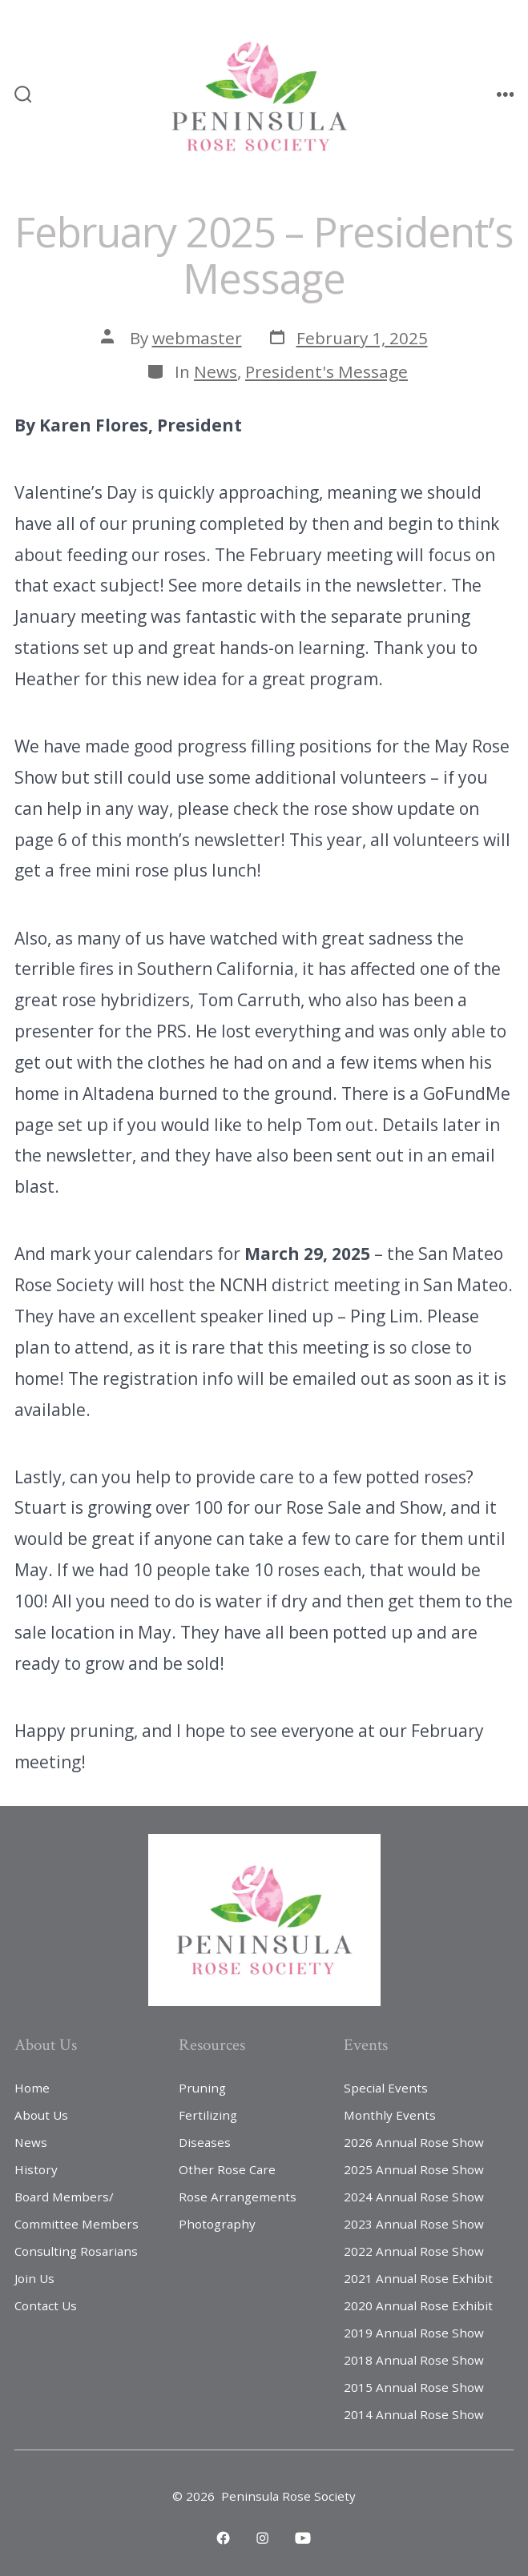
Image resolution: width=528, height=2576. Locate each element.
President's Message (326, 371)
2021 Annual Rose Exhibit (418, 2278)
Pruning (202, 2088)
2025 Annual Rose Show (414, 2169)
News (215, 371)
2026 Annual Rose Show (414, 2142)
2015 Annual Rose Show (414, 2387)
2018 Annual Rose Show (414, 2360)
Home (32, 2088)
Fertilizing (208, 2115)
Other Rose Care (227, 2169)
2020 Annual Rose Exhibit (418, 2305)
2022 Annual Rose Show (414, 2251)
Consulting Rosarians (76, 2251)
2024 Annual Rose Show (414, 2197)
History (36, 2169)
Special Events (386, 2088)
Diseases (205, 2142)
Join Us (34, 2278)
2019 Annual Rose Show (414, 2333)
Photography (217, 2224)
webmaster (197, 338)
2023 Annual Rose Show (414, 2224)
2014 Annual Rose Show (414, 2414)
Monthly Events (390, 2115)
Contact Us (45, 2305)
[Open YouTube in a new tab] (303, 2538)
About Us (41, 2115)
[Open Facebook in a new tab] (223, 2538)
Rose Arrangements (237, 2197)
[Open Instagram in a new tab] (262, 2538)
